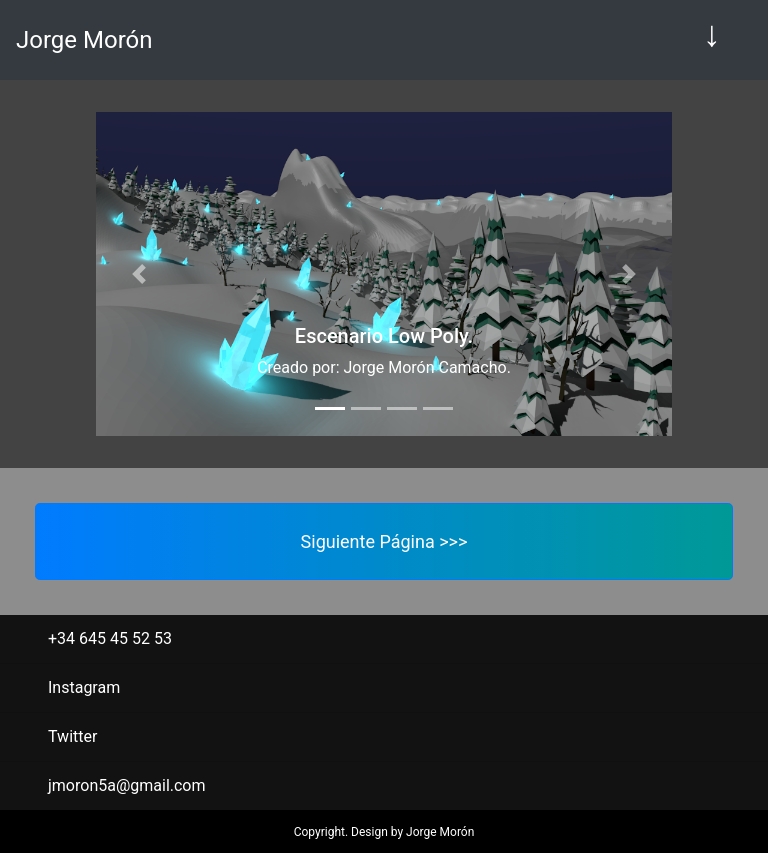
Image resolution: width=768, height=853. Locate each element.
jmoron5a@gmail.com (127, 785)
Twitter (72, 736)
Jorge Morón (84, 40)
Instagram (84, 687)
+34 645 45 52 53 (110, 638)
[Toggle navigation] (712, 40)
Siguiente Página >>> (384, 541)
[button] (139, 274)
